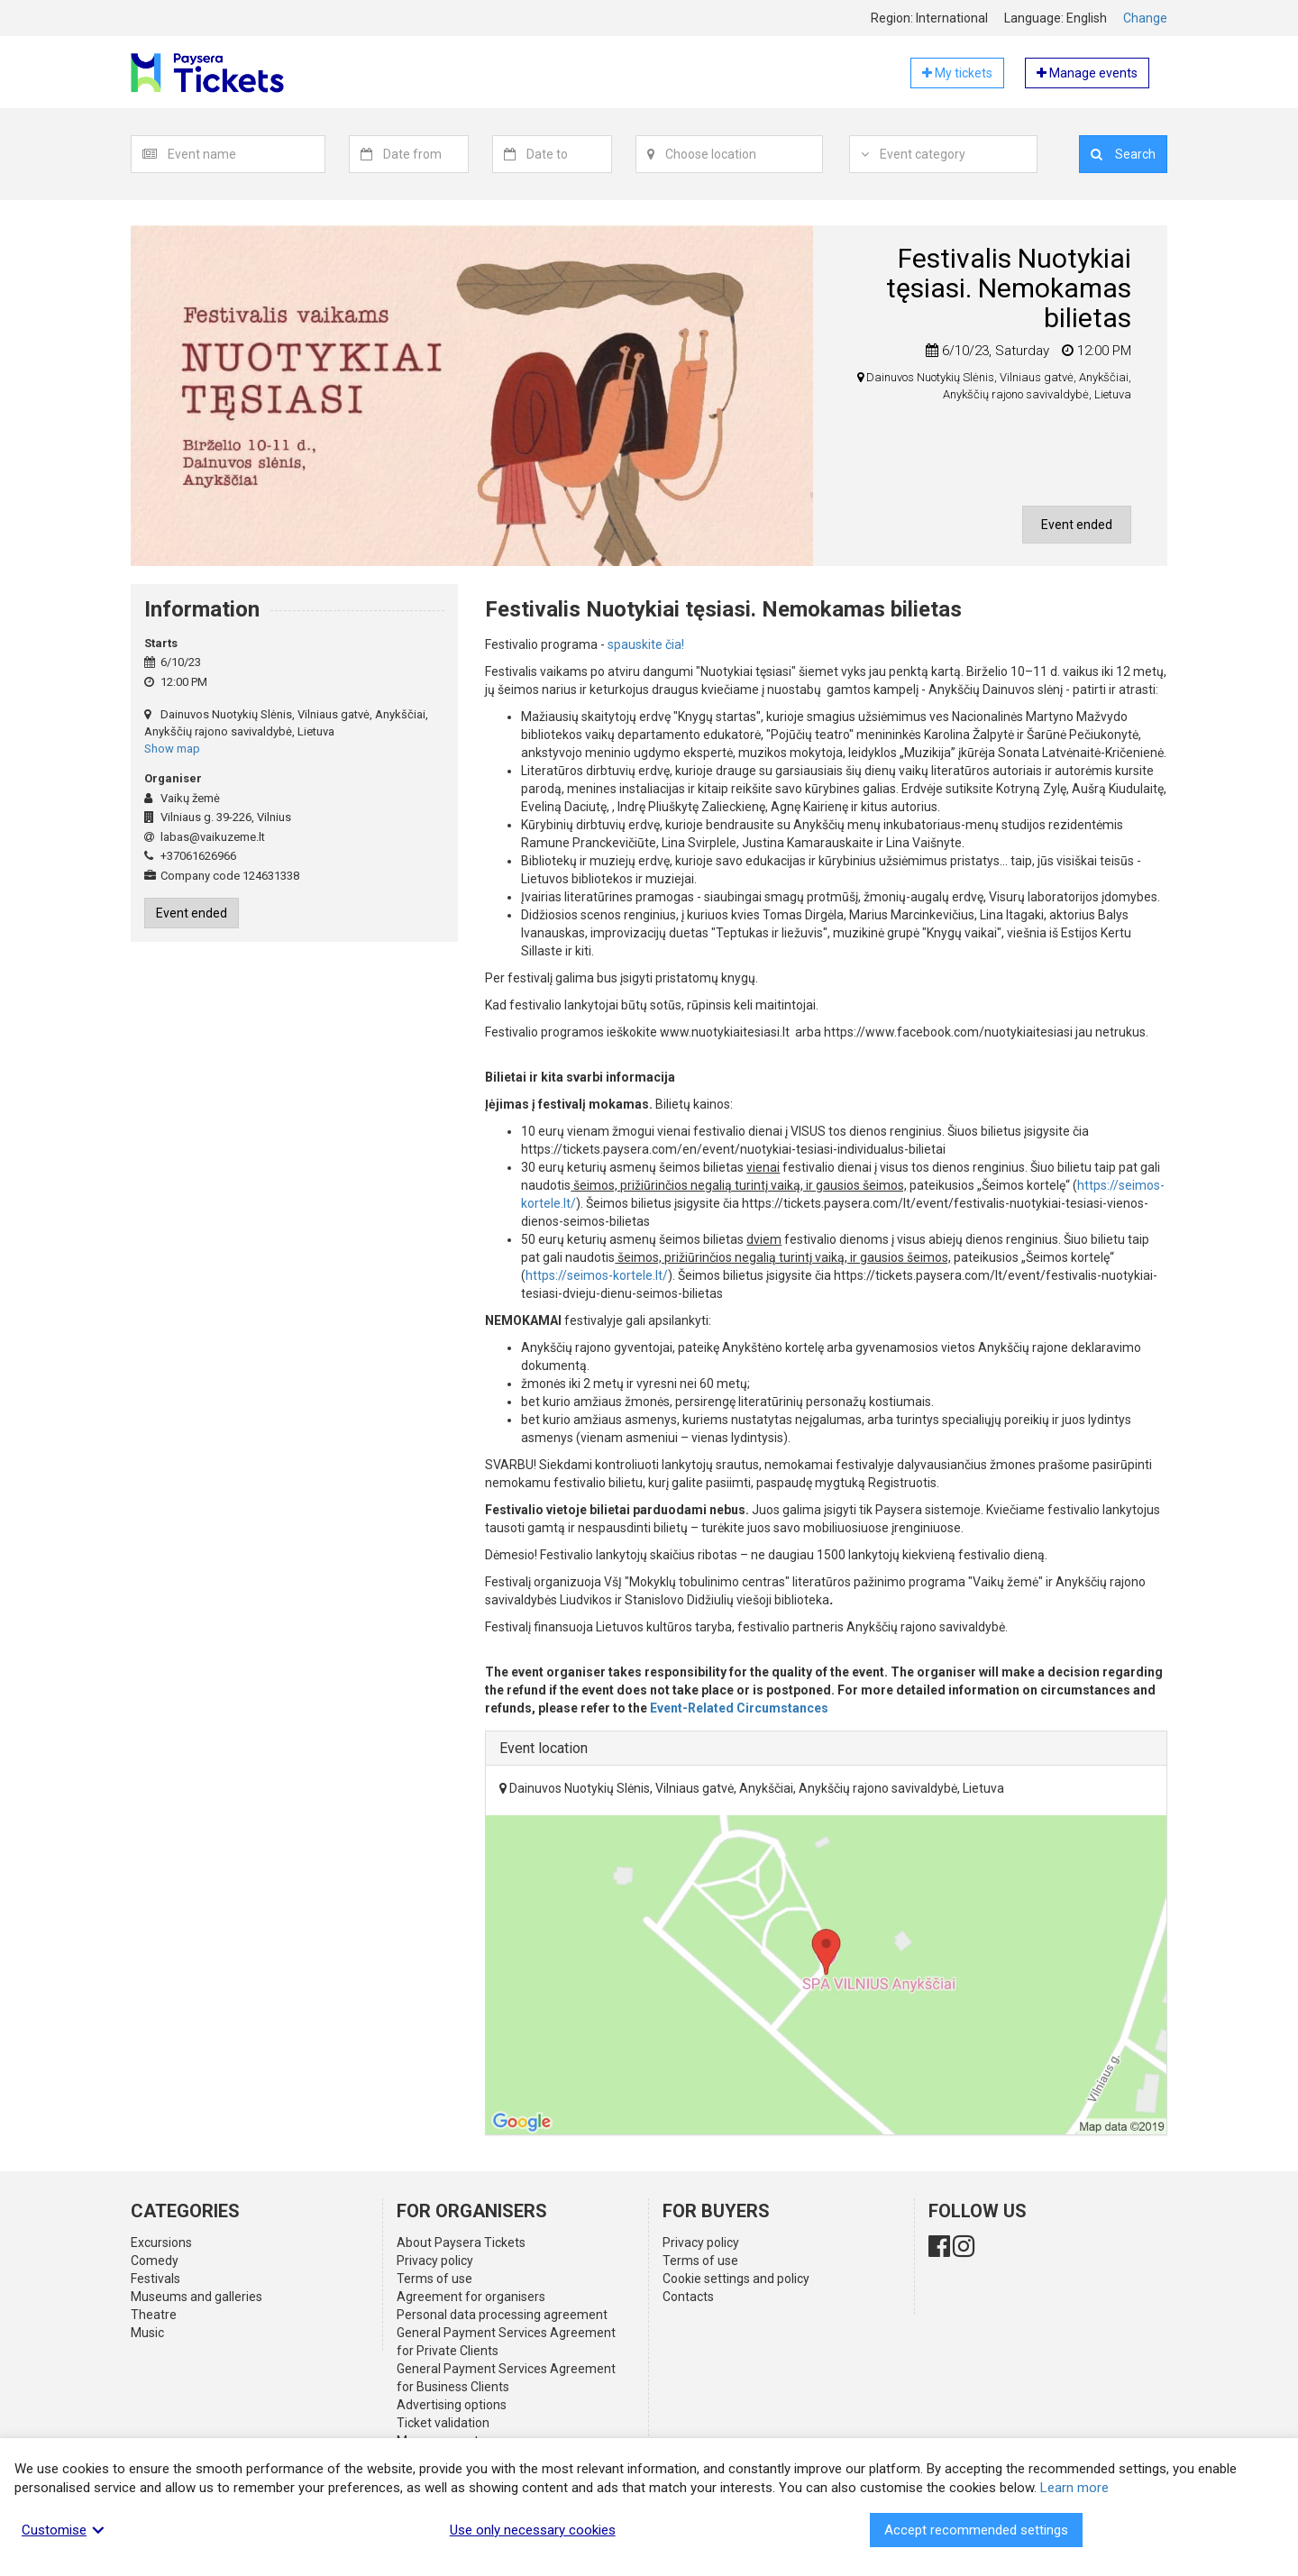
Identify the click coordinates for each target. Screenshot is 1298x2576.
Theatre (154, 2314)
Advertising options (452, 2405)
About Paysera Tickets (461, 2242)
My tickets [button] (957, 73)
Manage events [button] (1087, 73)
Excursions (161, 2242)
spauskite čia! (644, 644)
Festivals (155, 2278)
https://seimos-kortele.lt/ (597, 1275)
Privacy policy (435, 2260)
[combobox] (246, 154)
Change (1145, 18)
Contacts (688, 2296)
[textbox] (246, 154)
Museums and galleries (196, 2296)
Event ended (1076, 524)
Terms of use (434, 2278)
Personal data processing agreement (502, 2314)
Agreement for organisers (471, 2296)
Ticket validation (443, 2423)
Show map (172, 748)
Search (1123, 154)
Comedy (154, 2260)
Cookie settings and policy (736, 2278)
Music (147, 2332)
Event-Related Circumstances (739, 1708)
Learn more (1074, 2488)
